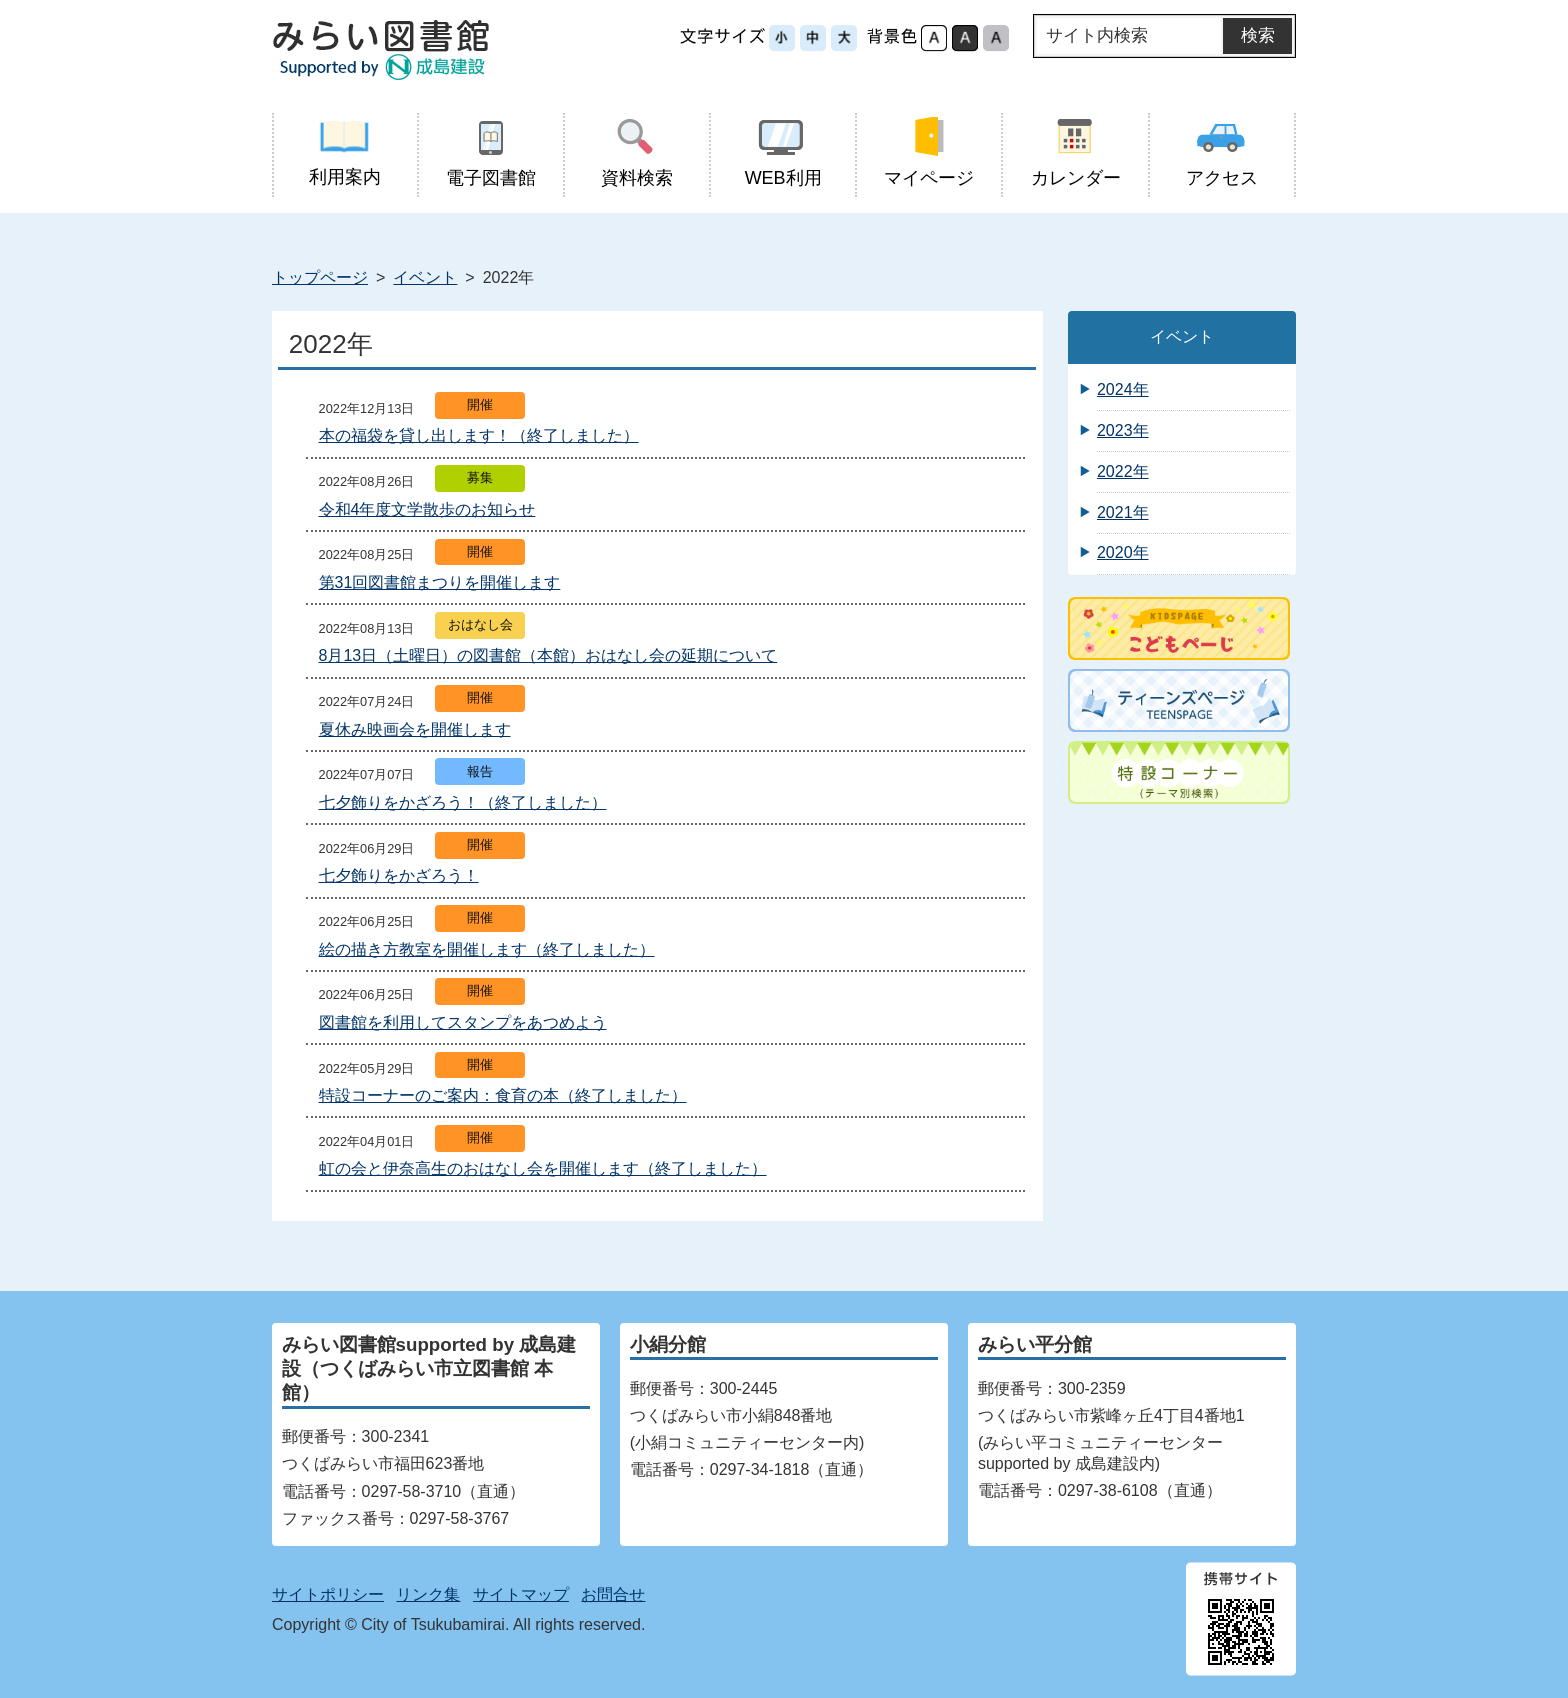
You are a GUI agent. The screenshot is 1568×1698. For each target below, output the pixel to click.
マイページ (929, 152)
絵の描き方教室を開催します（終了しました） (487, 949)
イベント (425, 277)
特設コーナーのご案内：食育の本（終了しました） (503, 1095)
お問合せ (613, 1594)
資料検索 (636, 152)
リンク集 (428, 1594)
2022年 (1123, 471)
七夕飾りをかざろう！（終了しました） (463, 802)
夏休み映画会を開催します (415, 729)
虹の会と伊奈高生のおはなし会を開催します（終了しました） (543, 1168)
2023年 (1123, 430)
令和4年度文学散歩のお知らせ (427, 509)
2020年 (1123, 552)
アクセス (1221, 152)
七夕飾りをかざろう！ (399, 875)
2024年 (1123, 389)
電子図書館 (490, 152)
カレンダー (1075, 152)
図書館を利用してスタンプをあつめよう (463, 1022)
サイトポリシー (328, 1594)
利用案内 (345, 152)
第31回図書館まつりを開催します (440, 582)
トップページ (320, 277)
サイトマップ (521, 1594)
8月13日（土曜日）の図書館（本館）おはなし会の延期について (548, 655)
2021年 (1123, 512)
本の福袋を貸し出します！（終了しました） (479, 435)
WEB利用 (783, 152)
